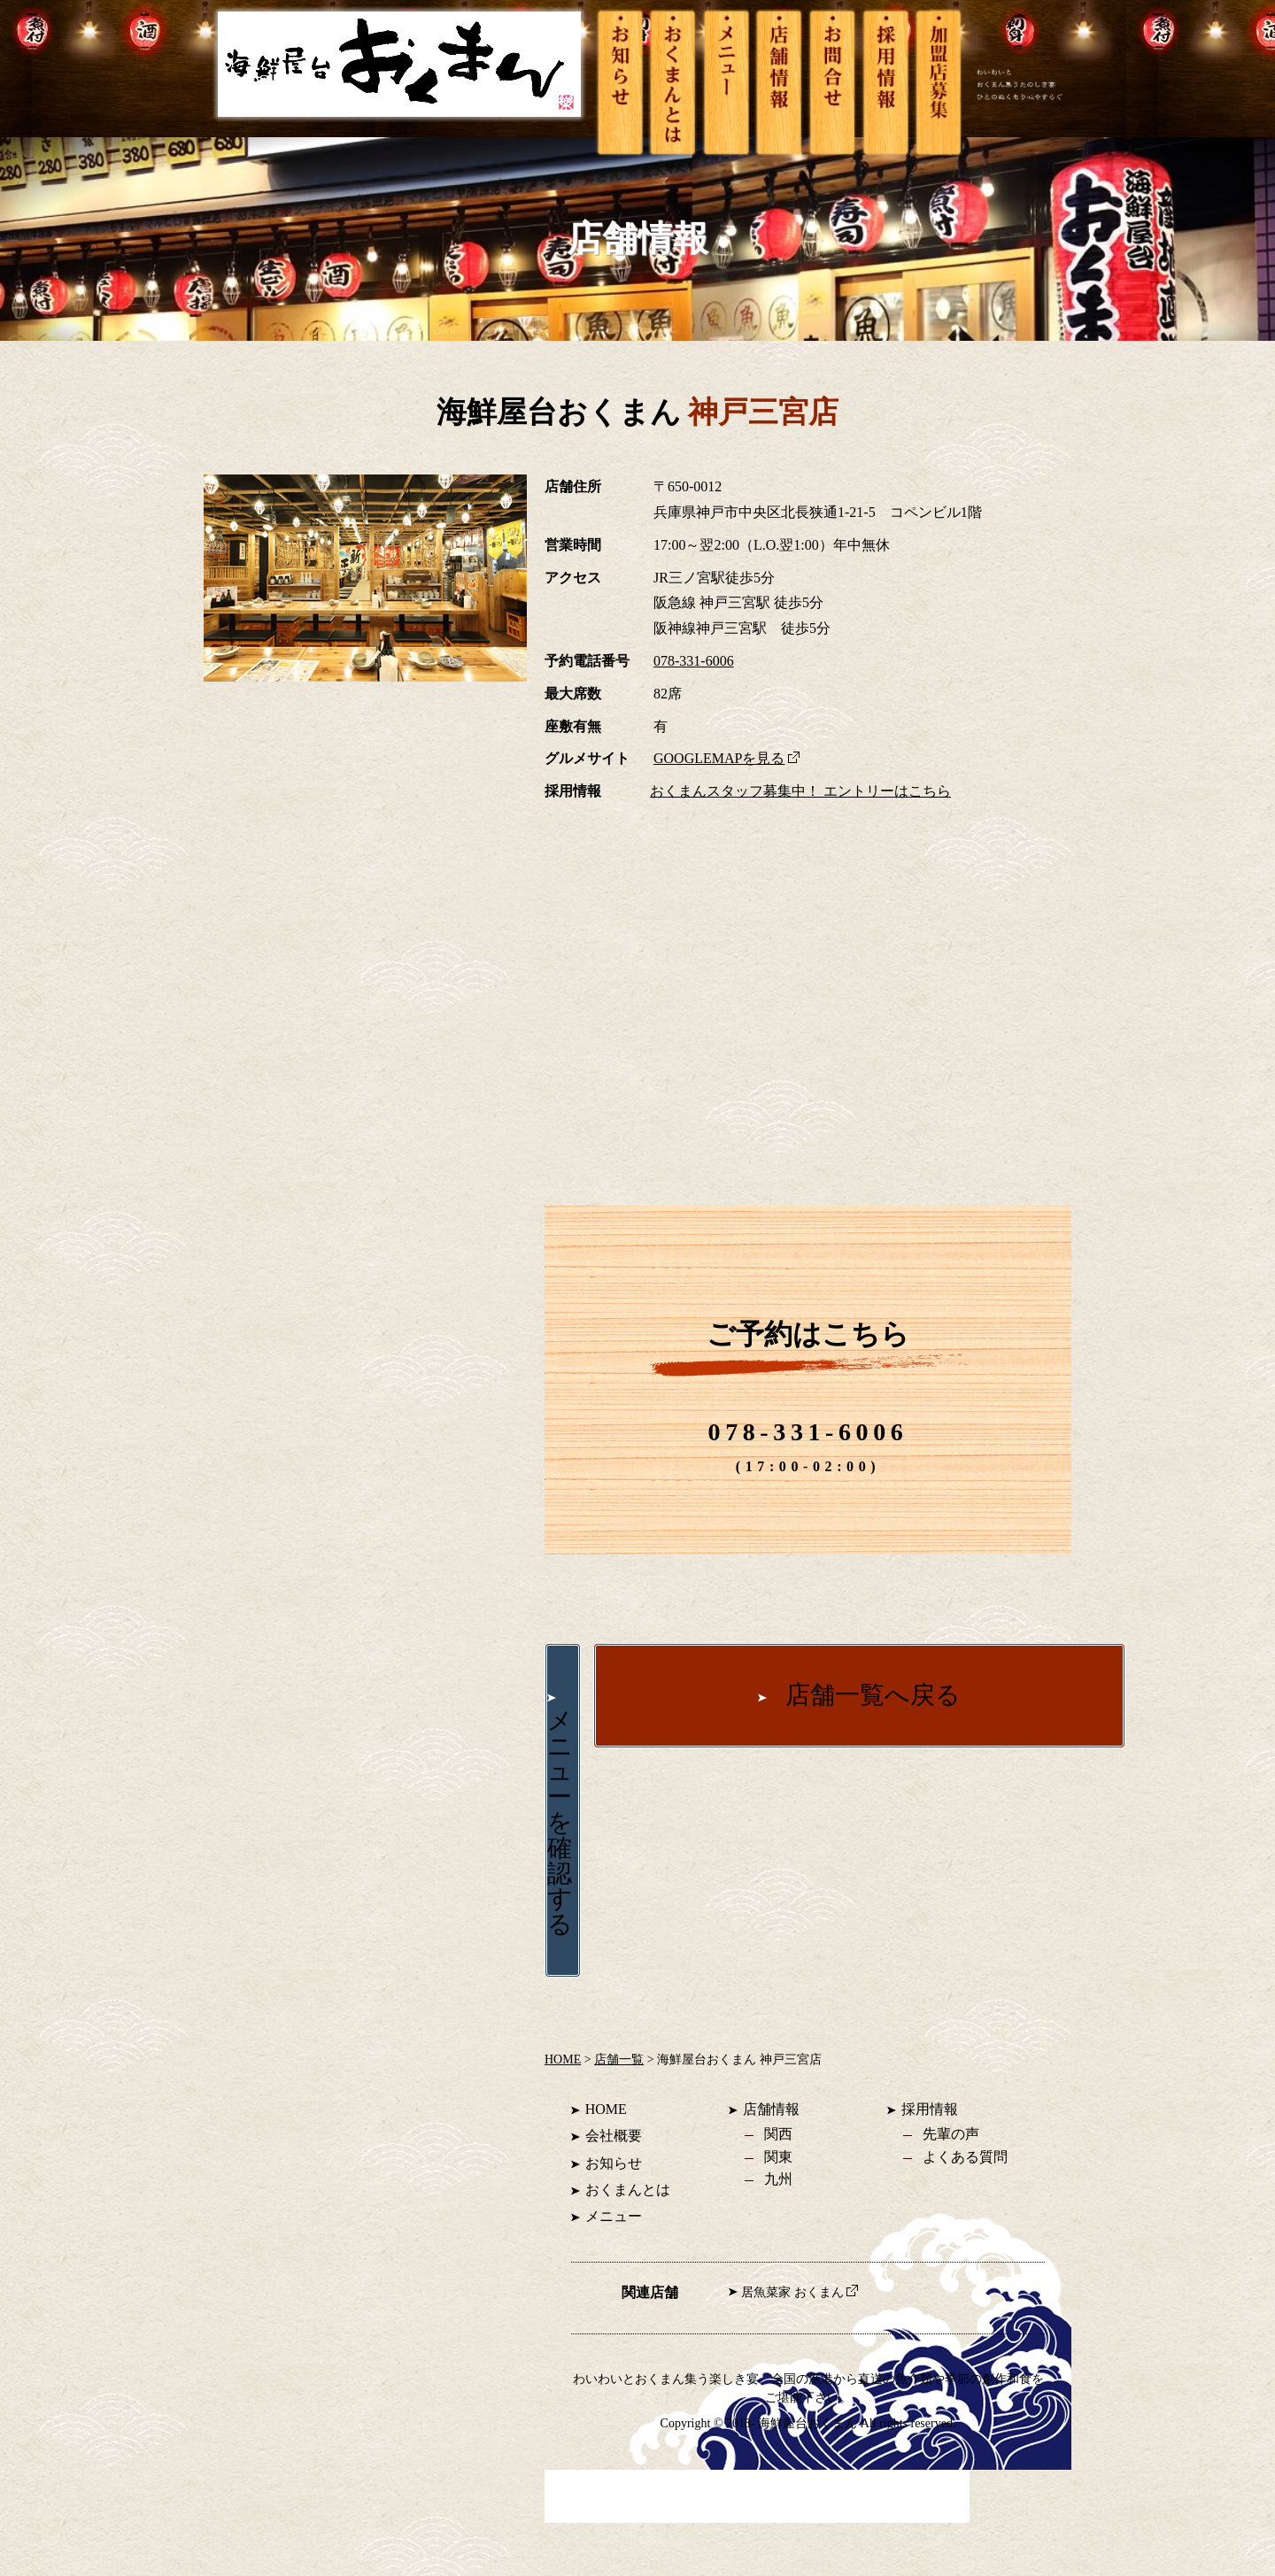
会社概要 (613, 2135)
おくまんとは (627, 2189)
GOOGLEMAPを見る (726, 758)
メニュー (613, 2216)
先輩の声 (951, 2133)
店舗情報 (771, 2109)
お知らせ (613, 2163)
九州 (778, 2179)
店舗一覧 (619, 2059)
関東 (778, 2156)
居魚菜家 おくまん (799, 2292)
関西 (778, 2133)
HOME (563, 2059)
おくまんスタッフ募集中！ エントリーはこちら (800, 790)
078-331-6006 (693, 660)
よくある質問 (965, 2156)
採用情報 (929, 2109)
